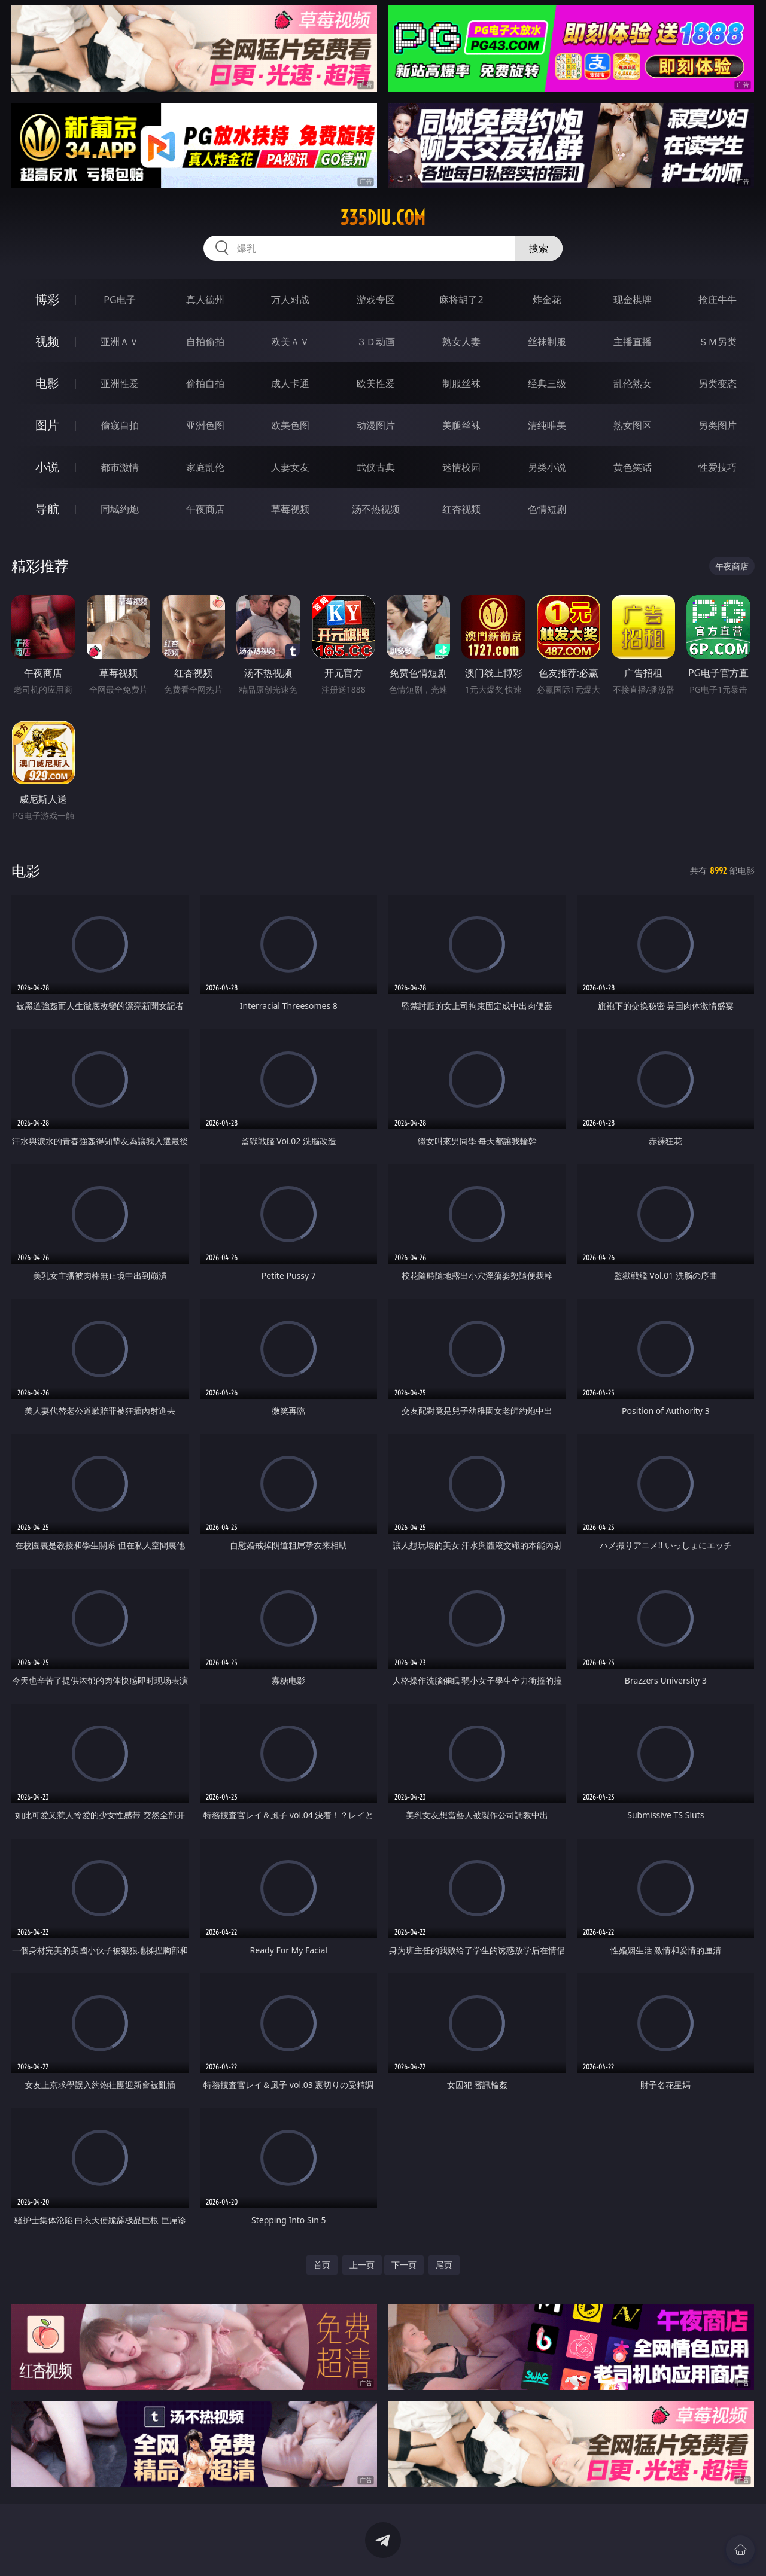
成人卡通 (290, 383)
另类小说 (547, 467)
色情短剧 (547, 509)
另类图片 (717, 425)
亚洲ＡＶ (120, 341)
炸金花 (547, 299)
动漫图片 (376, 425)
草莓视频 (290, 509)
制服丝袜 (461, 383)
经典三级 (547, 383)
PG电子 (119, 299)
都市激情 (120, 467)
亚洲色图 (205, 425)
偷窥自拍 (120, 425)
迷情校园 (461, 467)
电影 (47, 383)
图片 (47, 425)
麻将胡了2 (461, 299)
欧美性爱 (376, 383)
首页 (322, 2264)
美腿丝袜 (461, 425)
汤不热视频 (376, 509)
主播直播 (632, 341)
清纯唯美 (547, 425)
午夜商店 (205, 509)
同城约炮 (120, 509)
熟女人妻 (461, 341)
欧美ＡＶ (290, 341)
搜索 (538, 248)
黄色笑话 (632, 467)
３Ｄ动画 (376, 341)
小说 (47, 467)
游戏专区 (376, 299)
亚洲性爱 (120, 383)
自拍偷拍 (205, 341)
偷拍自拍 (205, 383)
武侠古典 (376, 467)
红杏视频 (461, 509)
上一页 (362, 2264)
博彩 (47, 299)
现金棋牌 (632, 299)
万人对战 (290, 299)
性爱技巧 (717, 467)
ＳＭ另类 (717, 341)
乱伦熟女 (632, 383)
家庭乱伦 (205, 467)
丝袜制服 (547, 341)
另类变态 (717, 383)
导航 (47, 509)
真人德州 (205, 299)
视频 (47, 341)
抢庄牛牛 (717, 299)
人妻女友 (290, 467)
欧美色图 (290, 425)
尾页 (444, 2264)
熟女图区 (632, 425)
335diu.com (382, 218)
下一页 (404, 2264)
